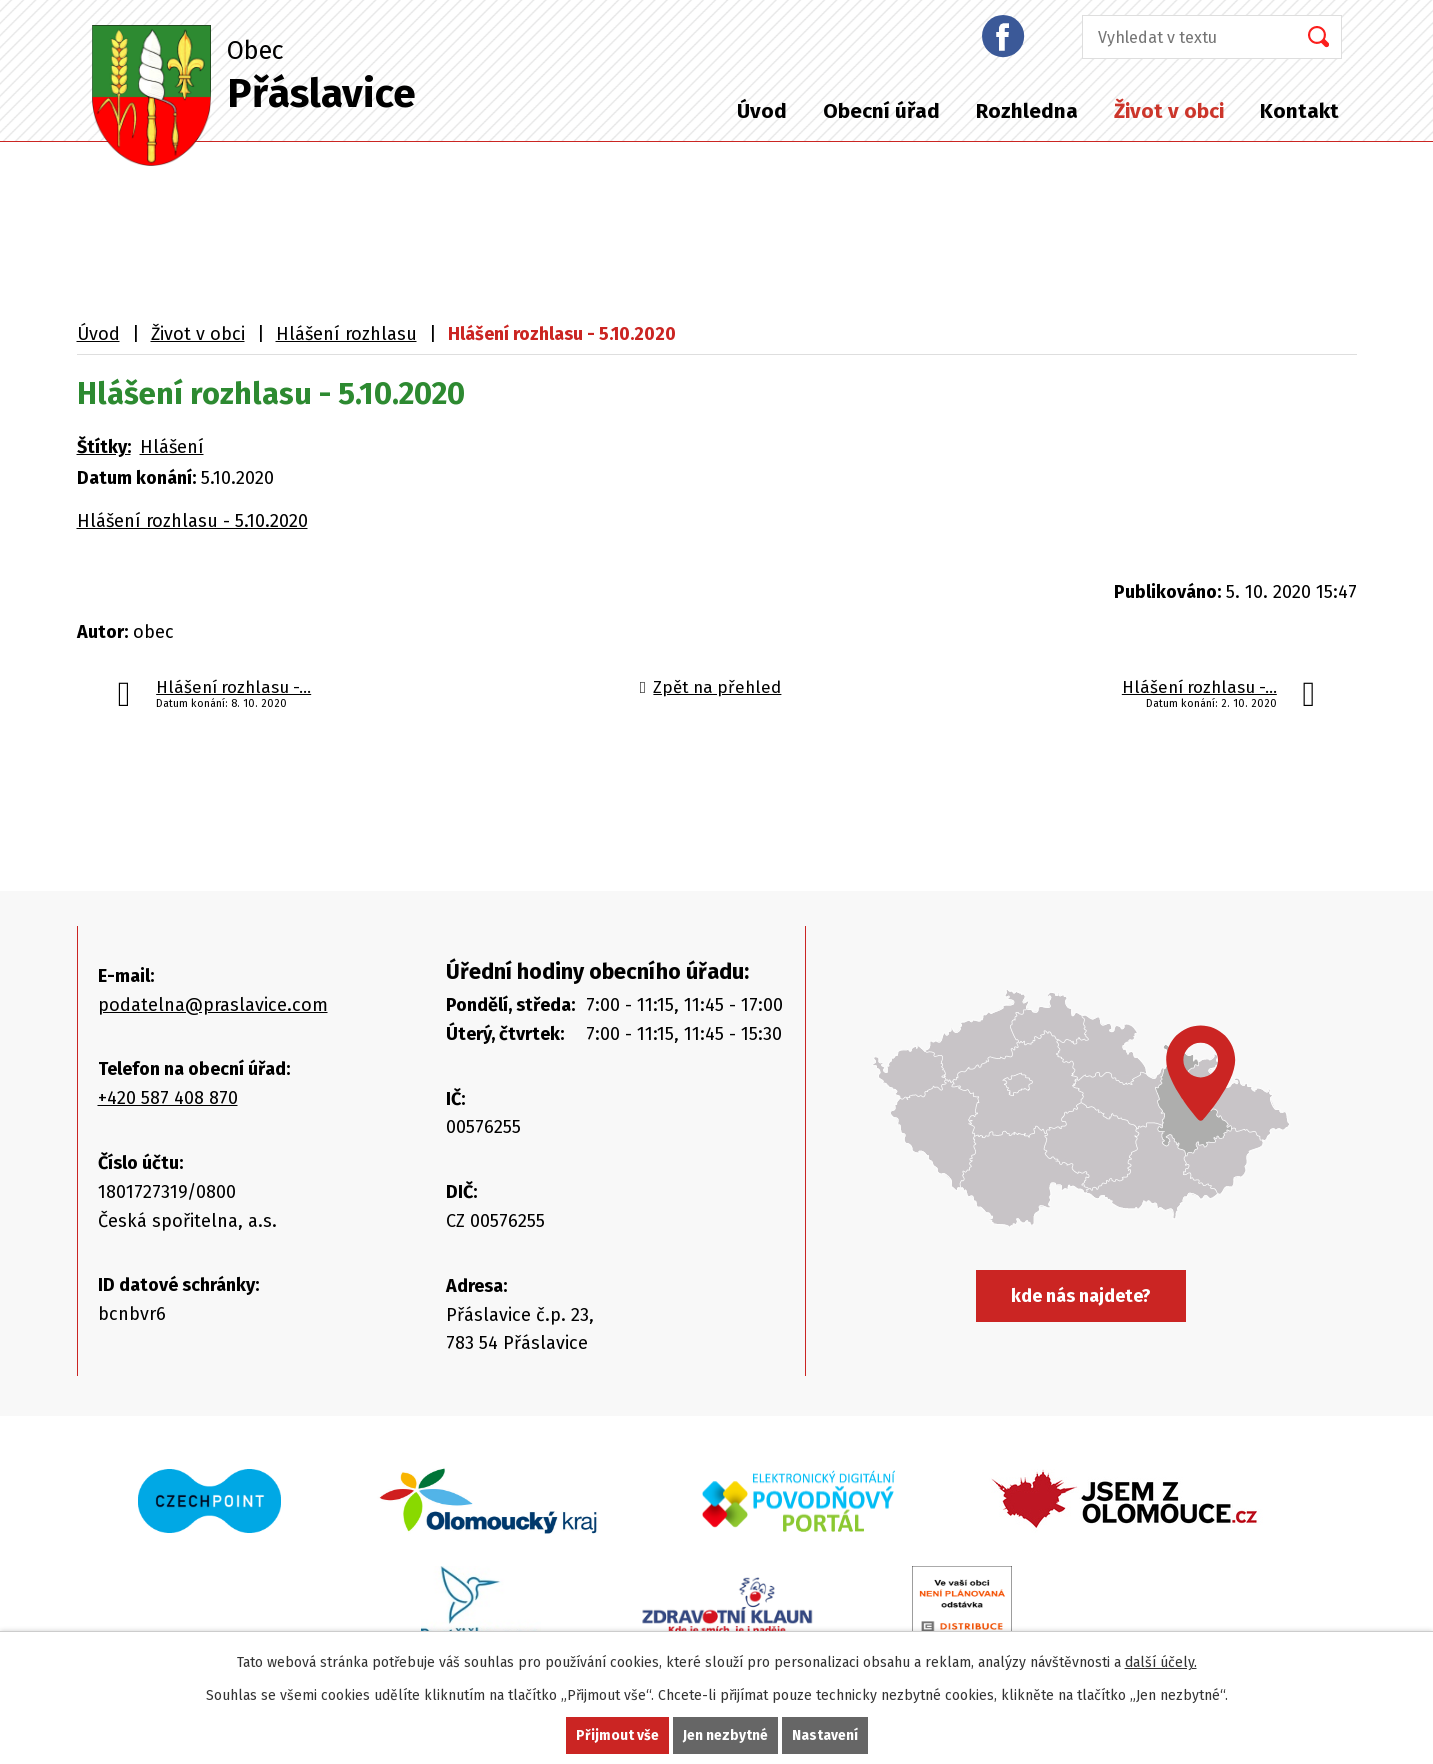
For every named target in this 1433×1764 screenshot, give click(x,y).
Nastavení (825, 1735)
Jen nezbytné (725, 1735)
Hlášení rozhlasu (346, 334)
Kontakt (1299, 111)
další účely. (1161, 1662)
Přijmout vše (617, 1735)
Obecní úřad (881, 111)
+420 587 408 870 (168, 1098)
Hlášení (172, 447)
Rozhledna (1027, 111)
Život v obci (1169, 111)
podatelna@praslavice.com (213, 1005)
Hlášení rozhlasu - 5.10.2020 (192, 521)
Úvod (762, 111)
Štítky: (104, 447)
